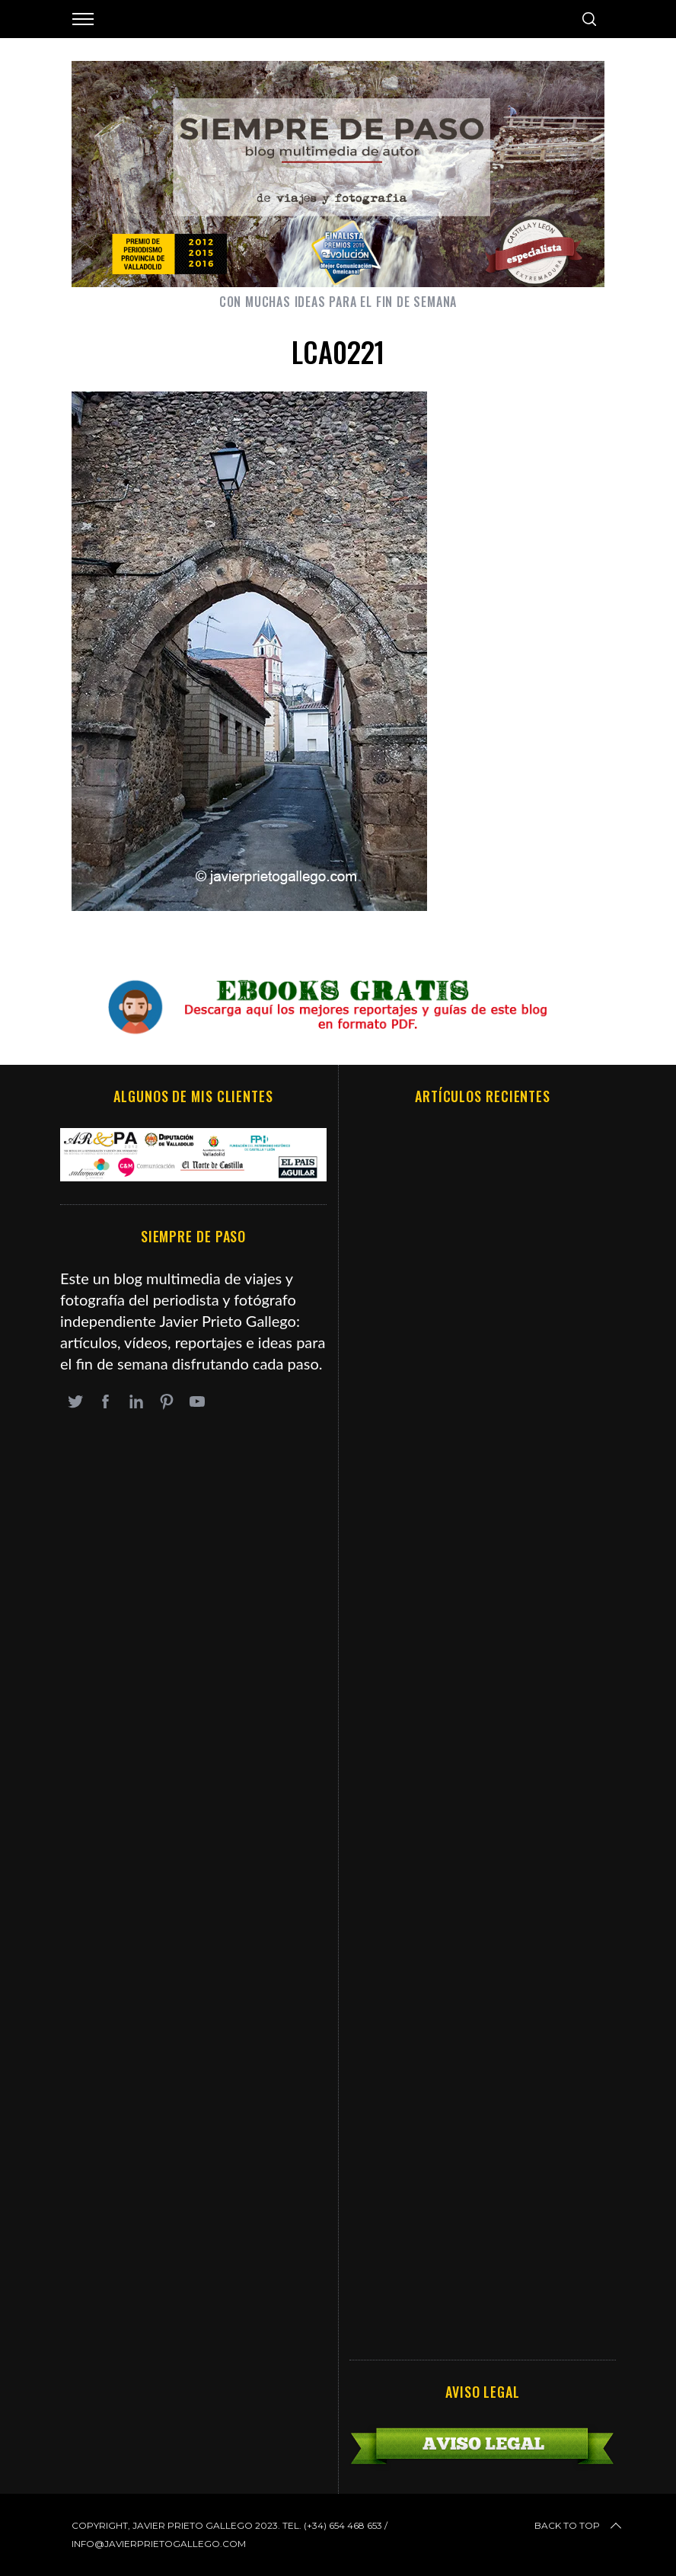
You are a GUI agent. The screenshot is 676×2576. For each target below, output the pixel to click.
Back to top (579, 2525)
